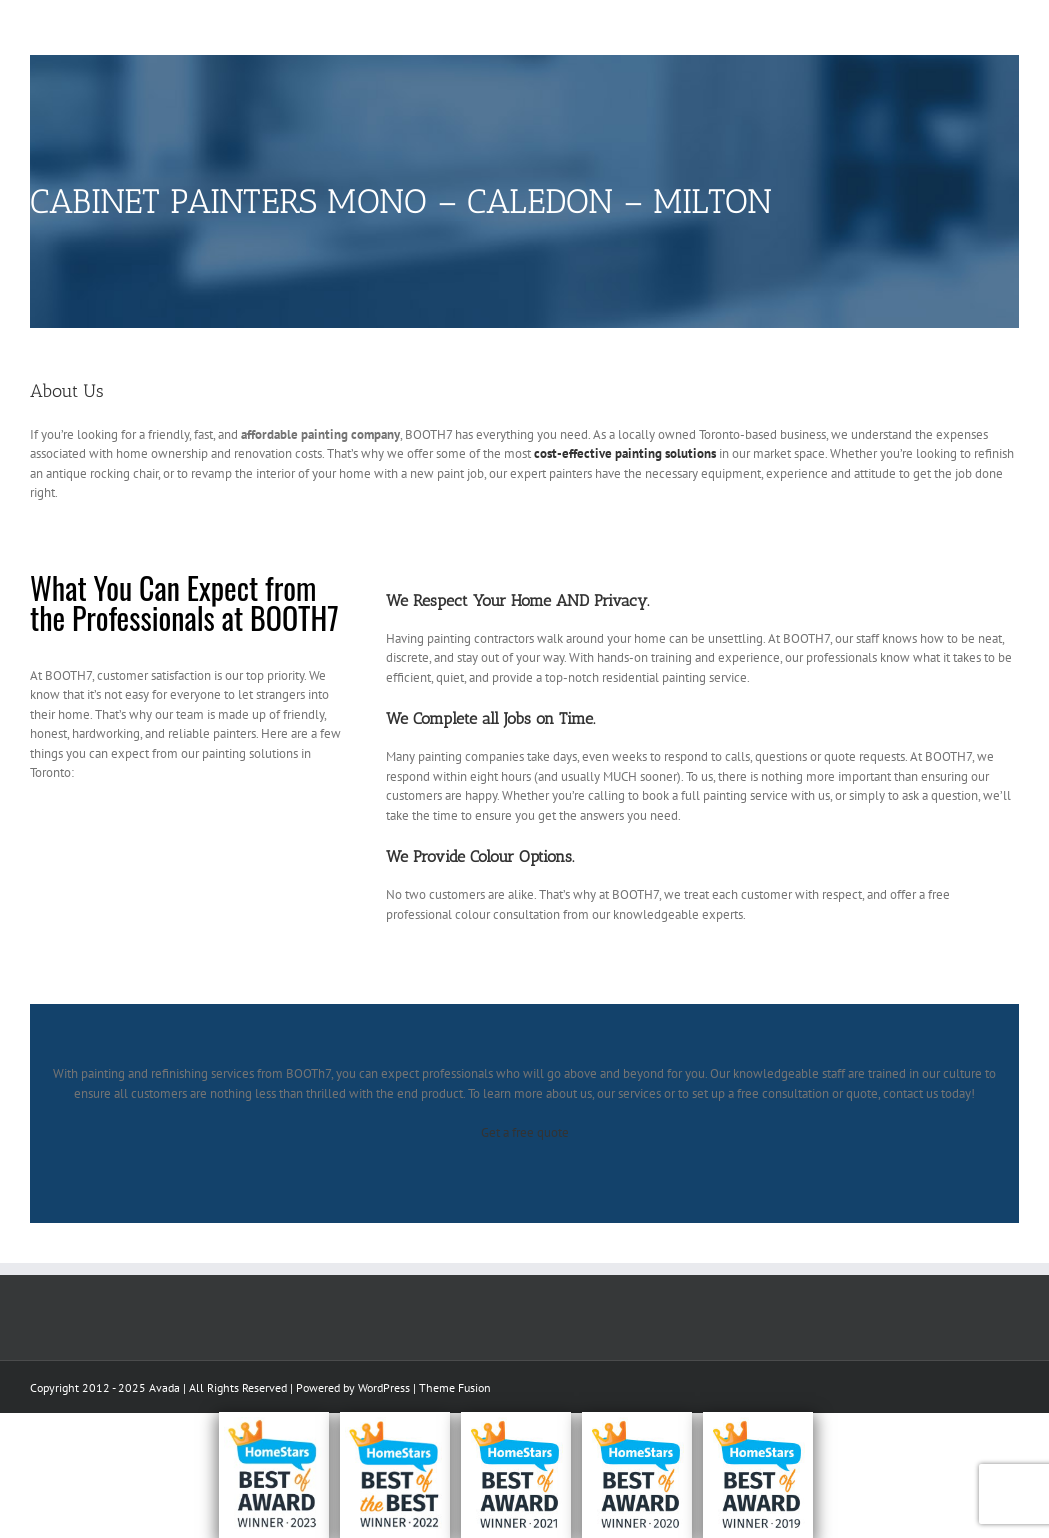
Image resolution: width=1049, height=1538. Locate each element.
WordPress (384, 1387)
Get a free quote (525, 1132)
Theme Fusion (455, 1387)
